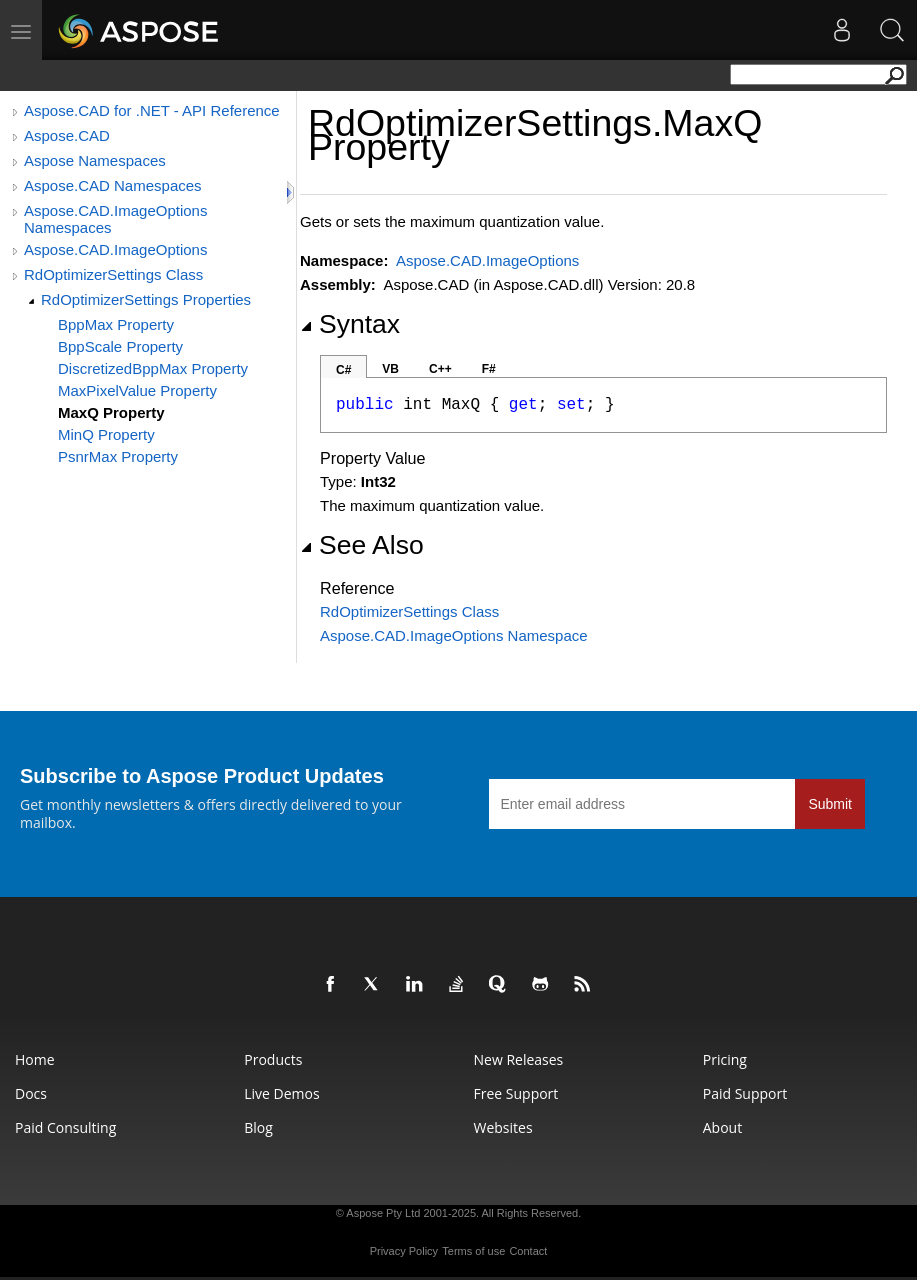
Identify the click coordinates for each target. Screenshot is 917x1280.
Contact (528, 1251)
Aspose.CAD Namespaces (113, 185)
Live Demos (281, 1093)
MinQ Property (106, 434)
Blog (258, 1127)
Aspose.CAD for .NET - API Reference (152, 110)
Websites (503, 1127)
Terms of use (473, 1251)
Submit (830, 804)
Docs (31, 1093)
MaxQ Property (111, 412)
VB (390, 369)
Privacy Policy (404, 1251)
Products (273, 1059)
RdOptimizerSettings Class (113, 274)
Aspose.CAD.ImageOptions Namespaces (115, 219)
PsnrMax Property (118, 456)
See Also (362, 545)
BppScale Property (120, 346)
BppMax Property (116, 324)
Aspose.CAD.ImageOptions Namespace (454, 635)
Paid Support (745, 1093)
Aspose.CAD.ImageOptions (115, 249)
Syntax (350, 324)
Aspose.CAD (67, 135)
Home (35, 1059)
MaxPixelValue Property (137, 390)
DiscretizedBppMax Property (153, 368)
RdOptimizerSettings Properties (146, 299)
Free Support (516, 1093)
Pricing (725, 1059)
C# (343, 370)
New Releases (519, 1059)
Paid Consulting (65, 1127)
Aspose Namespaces (95, 160)
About (722, 1127)
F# (489, 369)
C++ (440, 369)
